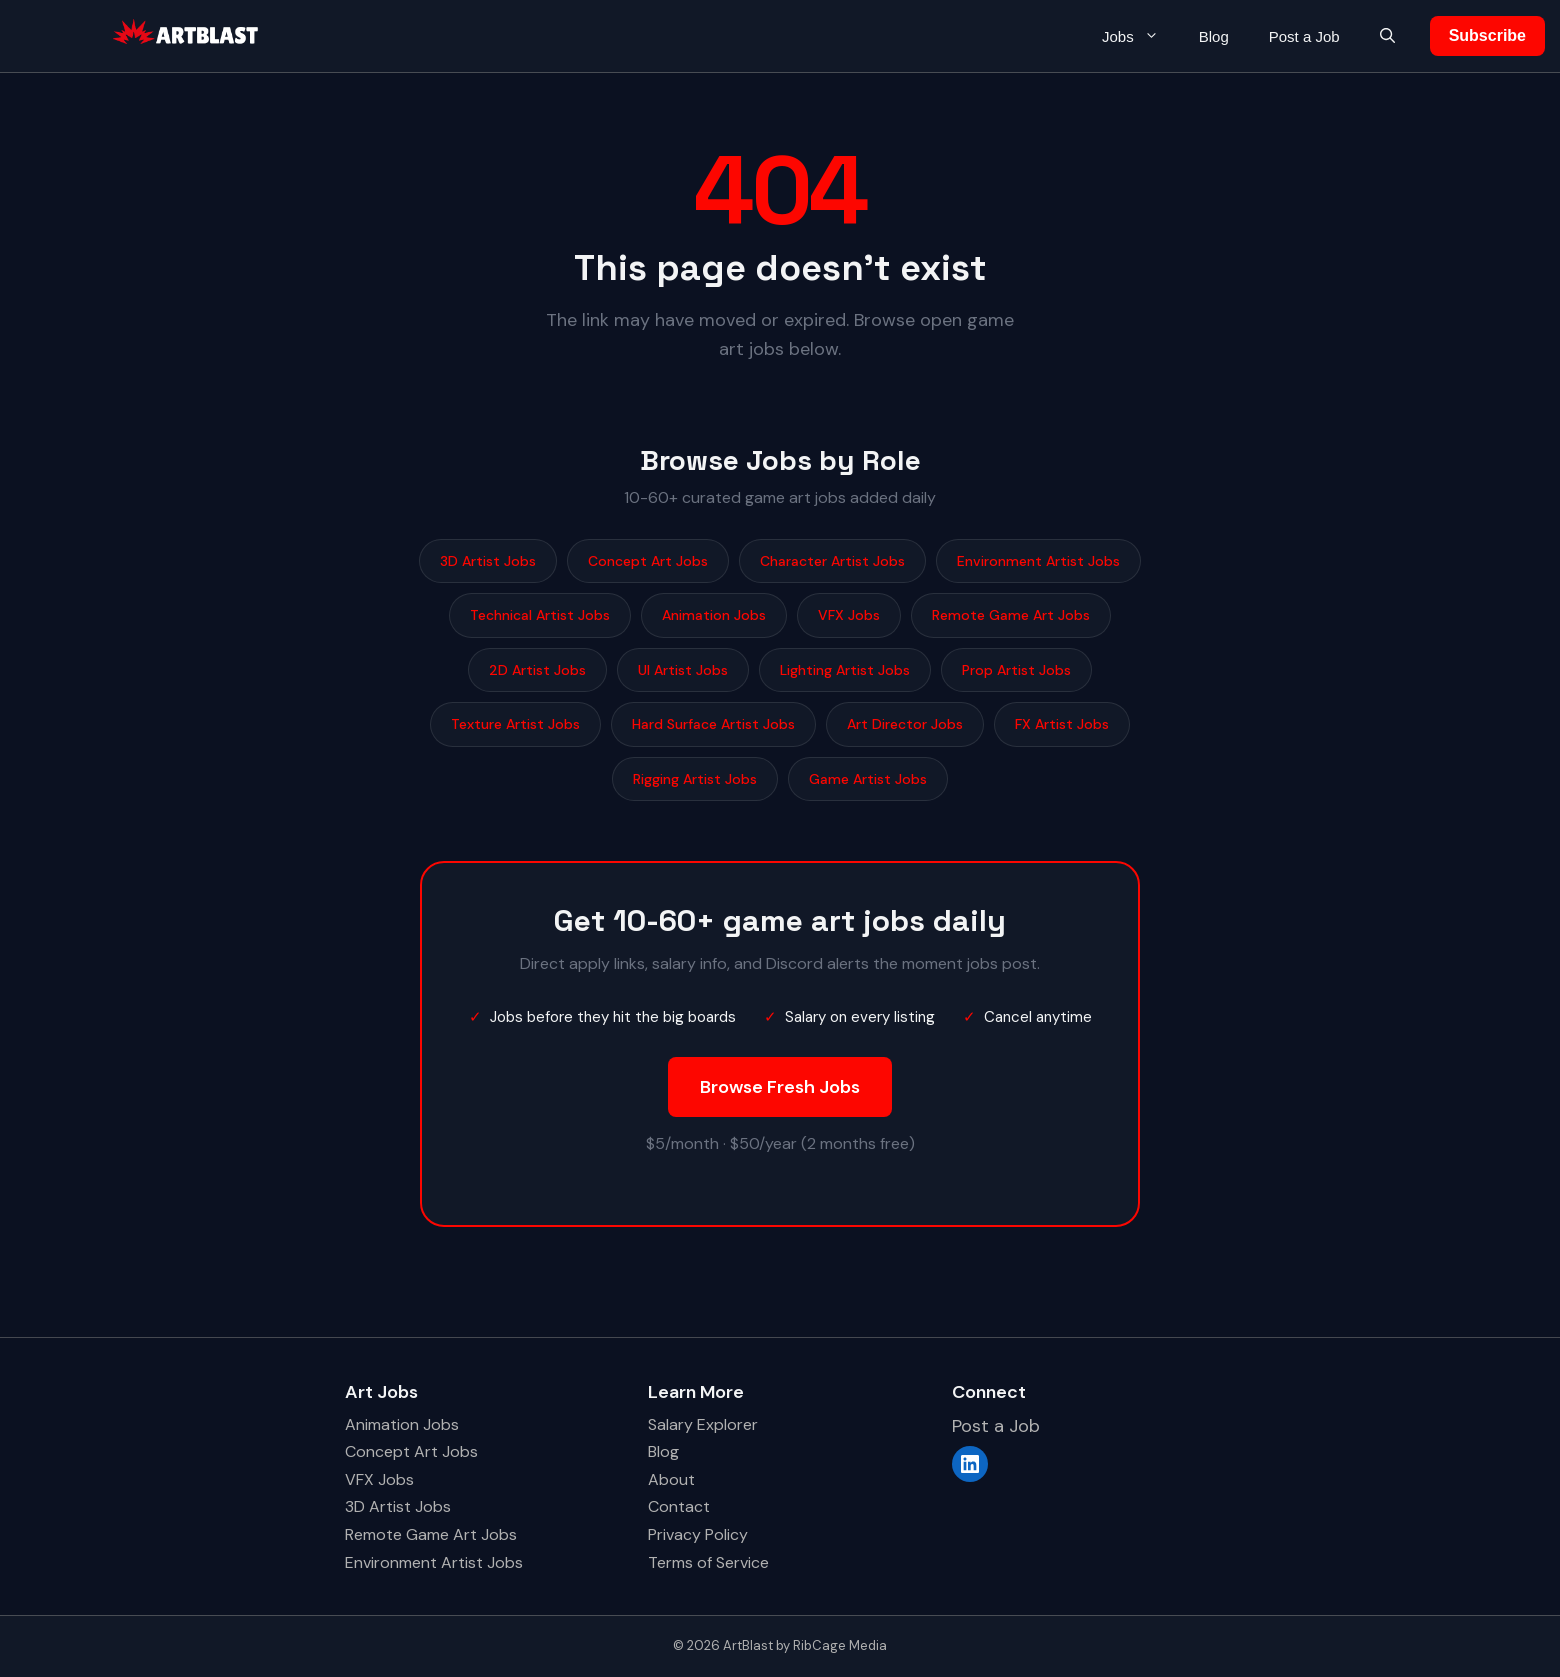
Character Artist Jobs (832, 561)
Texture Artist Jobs (515, 724)
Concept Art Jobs (648, 561)
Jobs (1140, 36)
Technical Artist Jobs (540, 615)
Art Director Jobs (905, 724)
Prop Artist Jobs (1016, 670)
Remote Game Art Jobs (1011, 615)
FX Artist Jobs (1062, 724)
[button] (1387, 36)
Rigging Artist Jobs (695, 779)
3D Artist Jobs (488, 561)
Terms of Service (708, 1562)
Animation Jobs (714, 615)
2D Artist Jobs (537, 670)
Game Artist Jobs (868, 779)
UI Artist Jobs (683, 670)
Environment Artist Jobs (1038, 561)
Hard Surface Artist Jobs (713, 724)
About (671, 1479)
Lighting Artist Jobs (845, 670)
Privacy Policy (698, 1534)
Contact (679, 1506)
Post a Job (1304, 36)
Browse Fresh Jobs (780, 1087)
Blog (1214, 36)
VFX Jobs (849, 615)
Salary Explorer (703, 1424)
